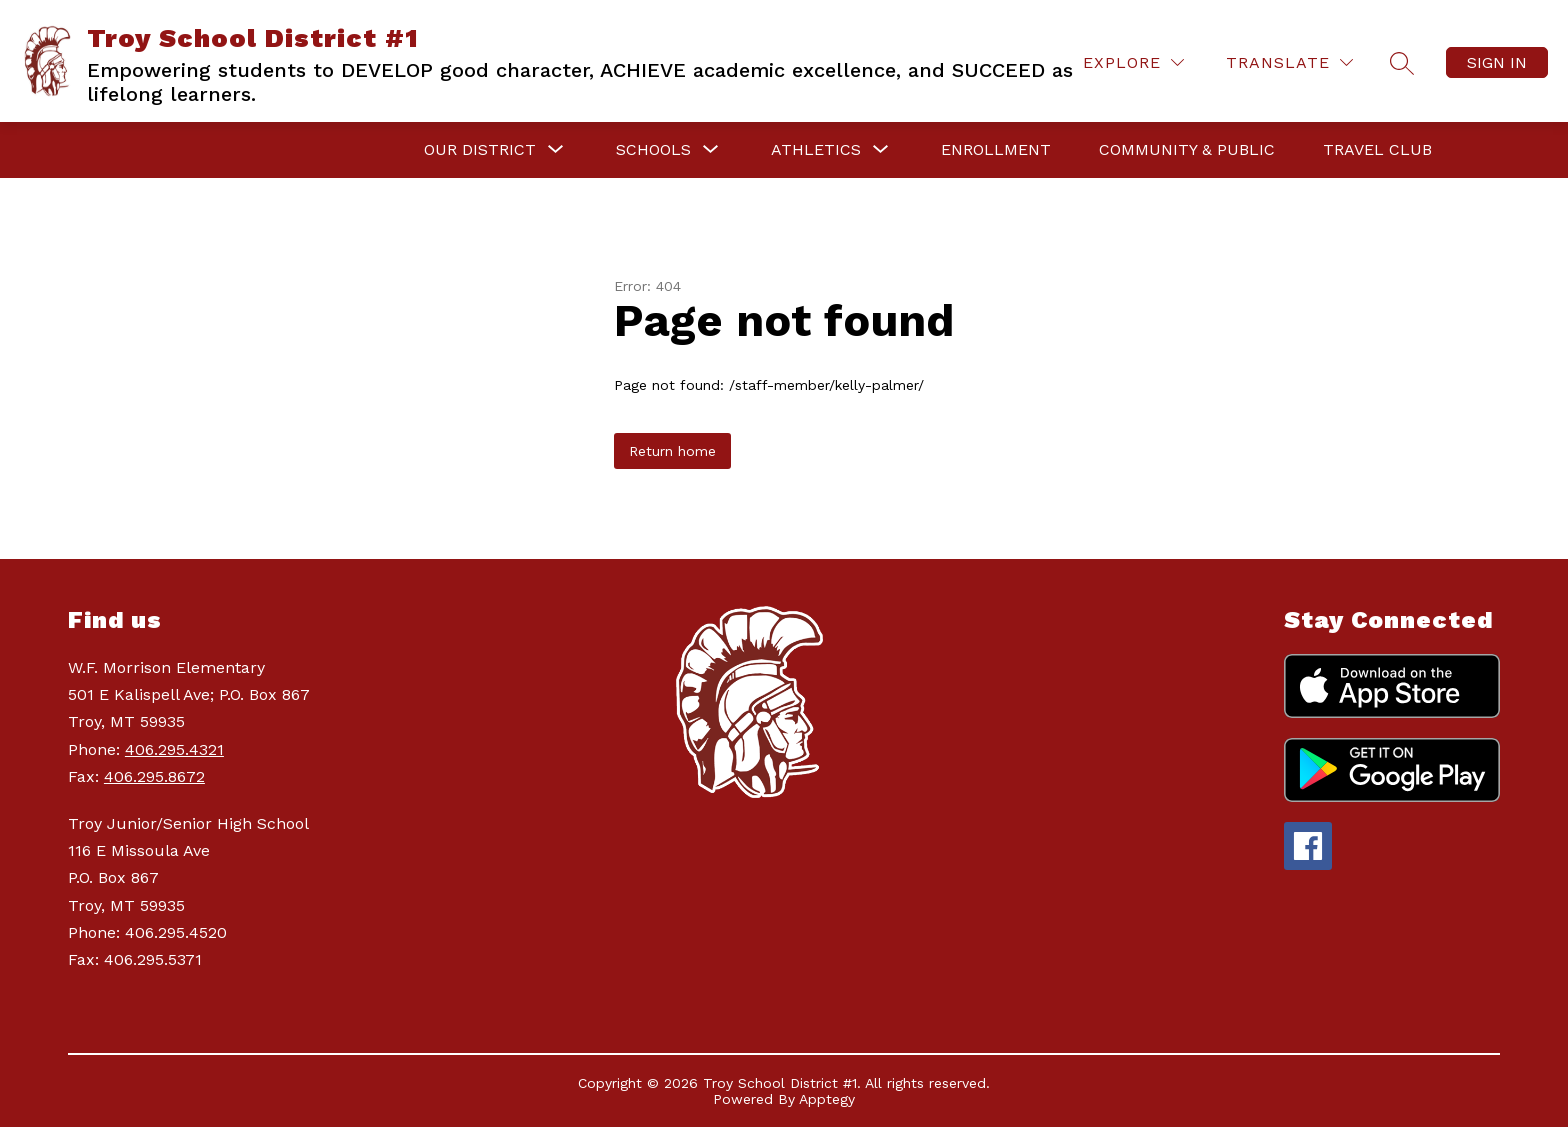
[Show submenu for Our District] (480, 150)
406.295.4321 (174, 749)
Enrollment (996, 149)
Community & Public (1187, 149)
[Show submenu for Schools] (653, 150)
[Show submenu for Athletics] (816, 150)
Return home (672, 451)
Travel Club (1377, 149)
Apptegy (827, 1099)
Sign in (1497, 62)
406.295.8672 (154, 776)
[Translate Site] (1289, 62)
